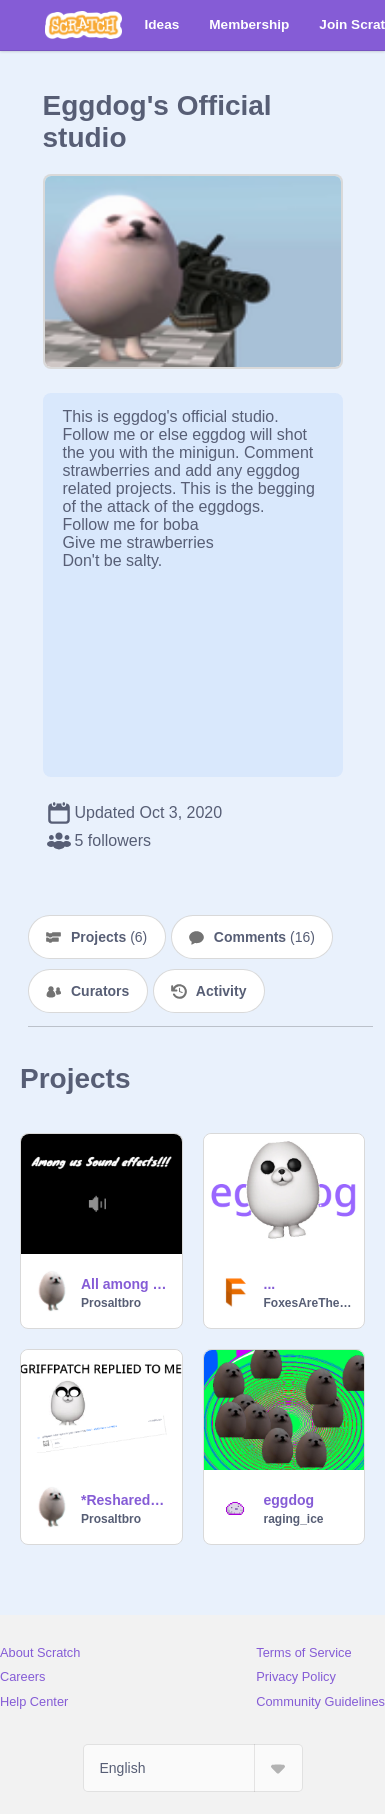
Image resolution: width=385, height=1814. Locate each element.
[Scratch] (83, 25)
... (270, 1284)
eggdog (289, 1500)
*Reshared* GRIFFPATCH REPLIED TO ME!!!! (125, 1500)
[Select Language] (193, 1768)
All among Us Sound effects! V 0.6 (125, 1284)
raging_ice (294, 1519)
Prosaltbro (111, 1303)
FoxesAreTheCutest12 (308, 1303)
